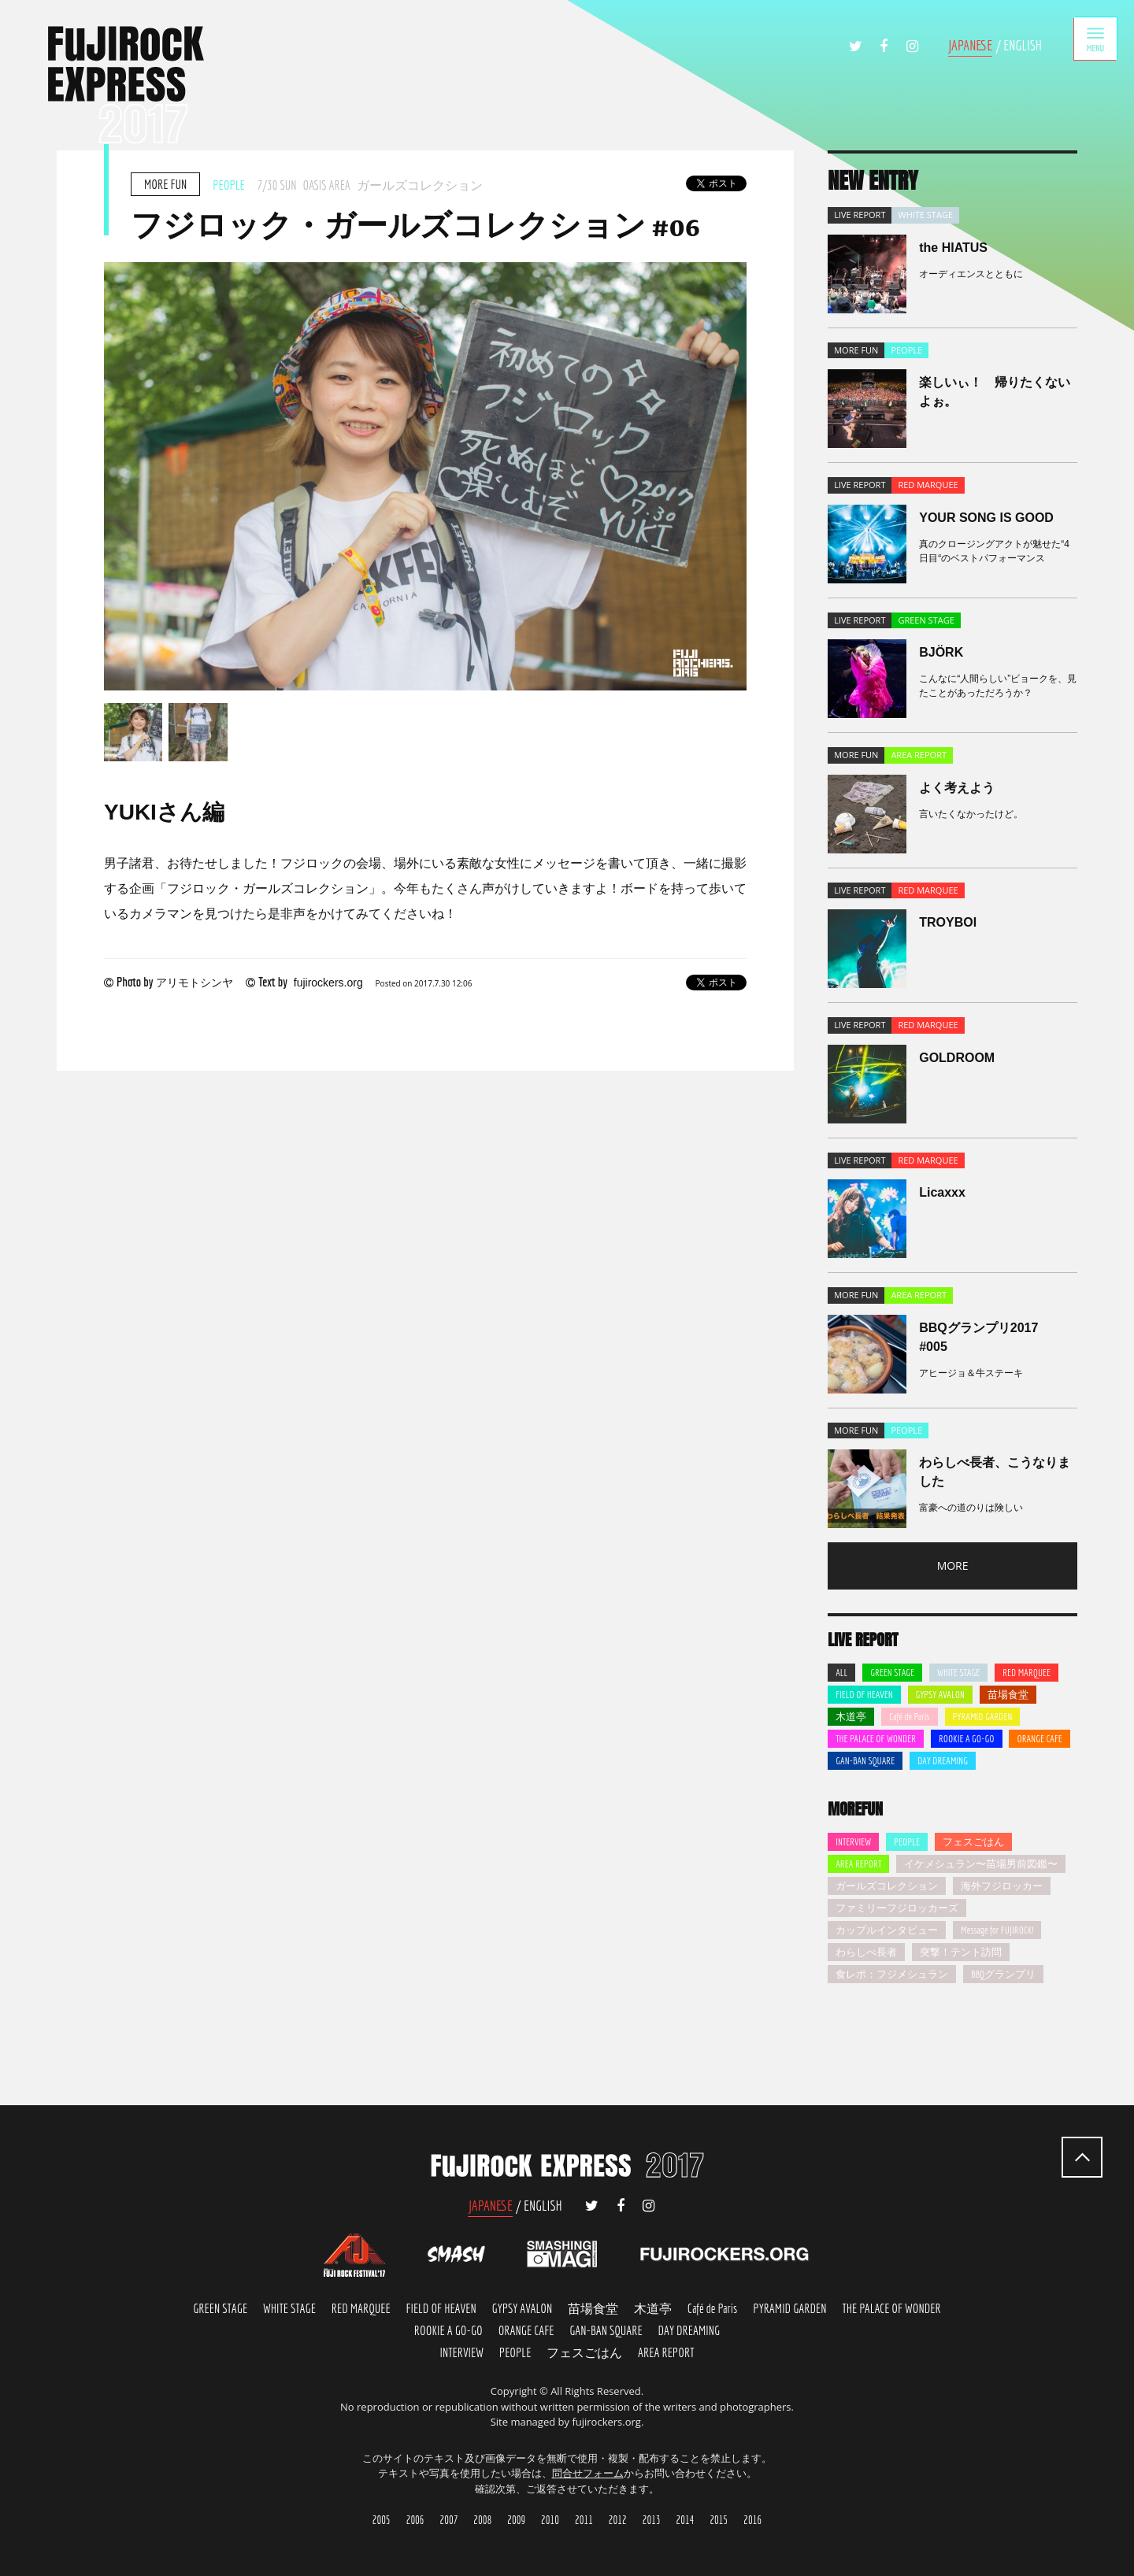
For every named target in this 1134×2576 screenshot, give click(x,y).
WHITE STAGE (958, 1673)
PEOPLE (907, 1842)
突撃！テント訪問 (961, 1952)
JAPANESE (970, 45)
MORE (953, 1565)
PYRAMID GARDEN (983, 1717)
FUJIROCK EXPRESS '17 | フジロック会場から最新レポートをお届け (126, 85)
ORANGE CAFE (1039, 1739)
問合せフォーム (588, 2473)
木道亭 (851, 1717)
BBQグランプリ (1003, 1974)
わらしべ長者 (866, 1952)
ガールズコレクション (887, 1886)
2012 (618, 2520)
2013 (652, 2520)
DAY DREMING (688, 2330)
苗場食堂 (1008, 1695)
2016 (752, 2520)
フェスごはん (973, 1842)
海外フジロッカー (1002, 1886)
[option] (425, 476)
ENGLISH (1022, 45)
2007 (449, 2520)
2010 (550, 2520)
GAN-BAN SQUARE (865, 1761)
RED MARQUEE (1026, 1673)
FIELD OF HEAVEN (864, 1695)
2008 (482, 2520)
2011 (584, 2520)
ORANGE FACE (526, 2330)
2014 (685, 2520)
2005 (381, 2520)
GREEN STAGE (892, 1673)
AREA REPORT (858, 1864)
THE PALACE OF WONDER (876, 1739)
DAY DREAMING (943, 1761)
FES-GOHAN (584, 2352)
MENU (1092, 42)
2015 (719, 2520)
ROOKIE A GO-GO (966, 1739)
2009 (516, 2520)
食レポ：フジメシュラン (892, 1974)
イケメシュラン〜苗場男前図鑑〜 (981, 1864)
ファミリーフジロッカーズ (897, 1908)
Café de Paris (909, 1717)
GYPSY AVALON (940, 1695)
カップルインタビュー (887, 1930)
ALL (841, 1672)
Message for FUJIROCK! (997, 1930)
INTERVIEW (853, 1842)
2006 (415, 2520)
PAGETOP (1082, 2157)
